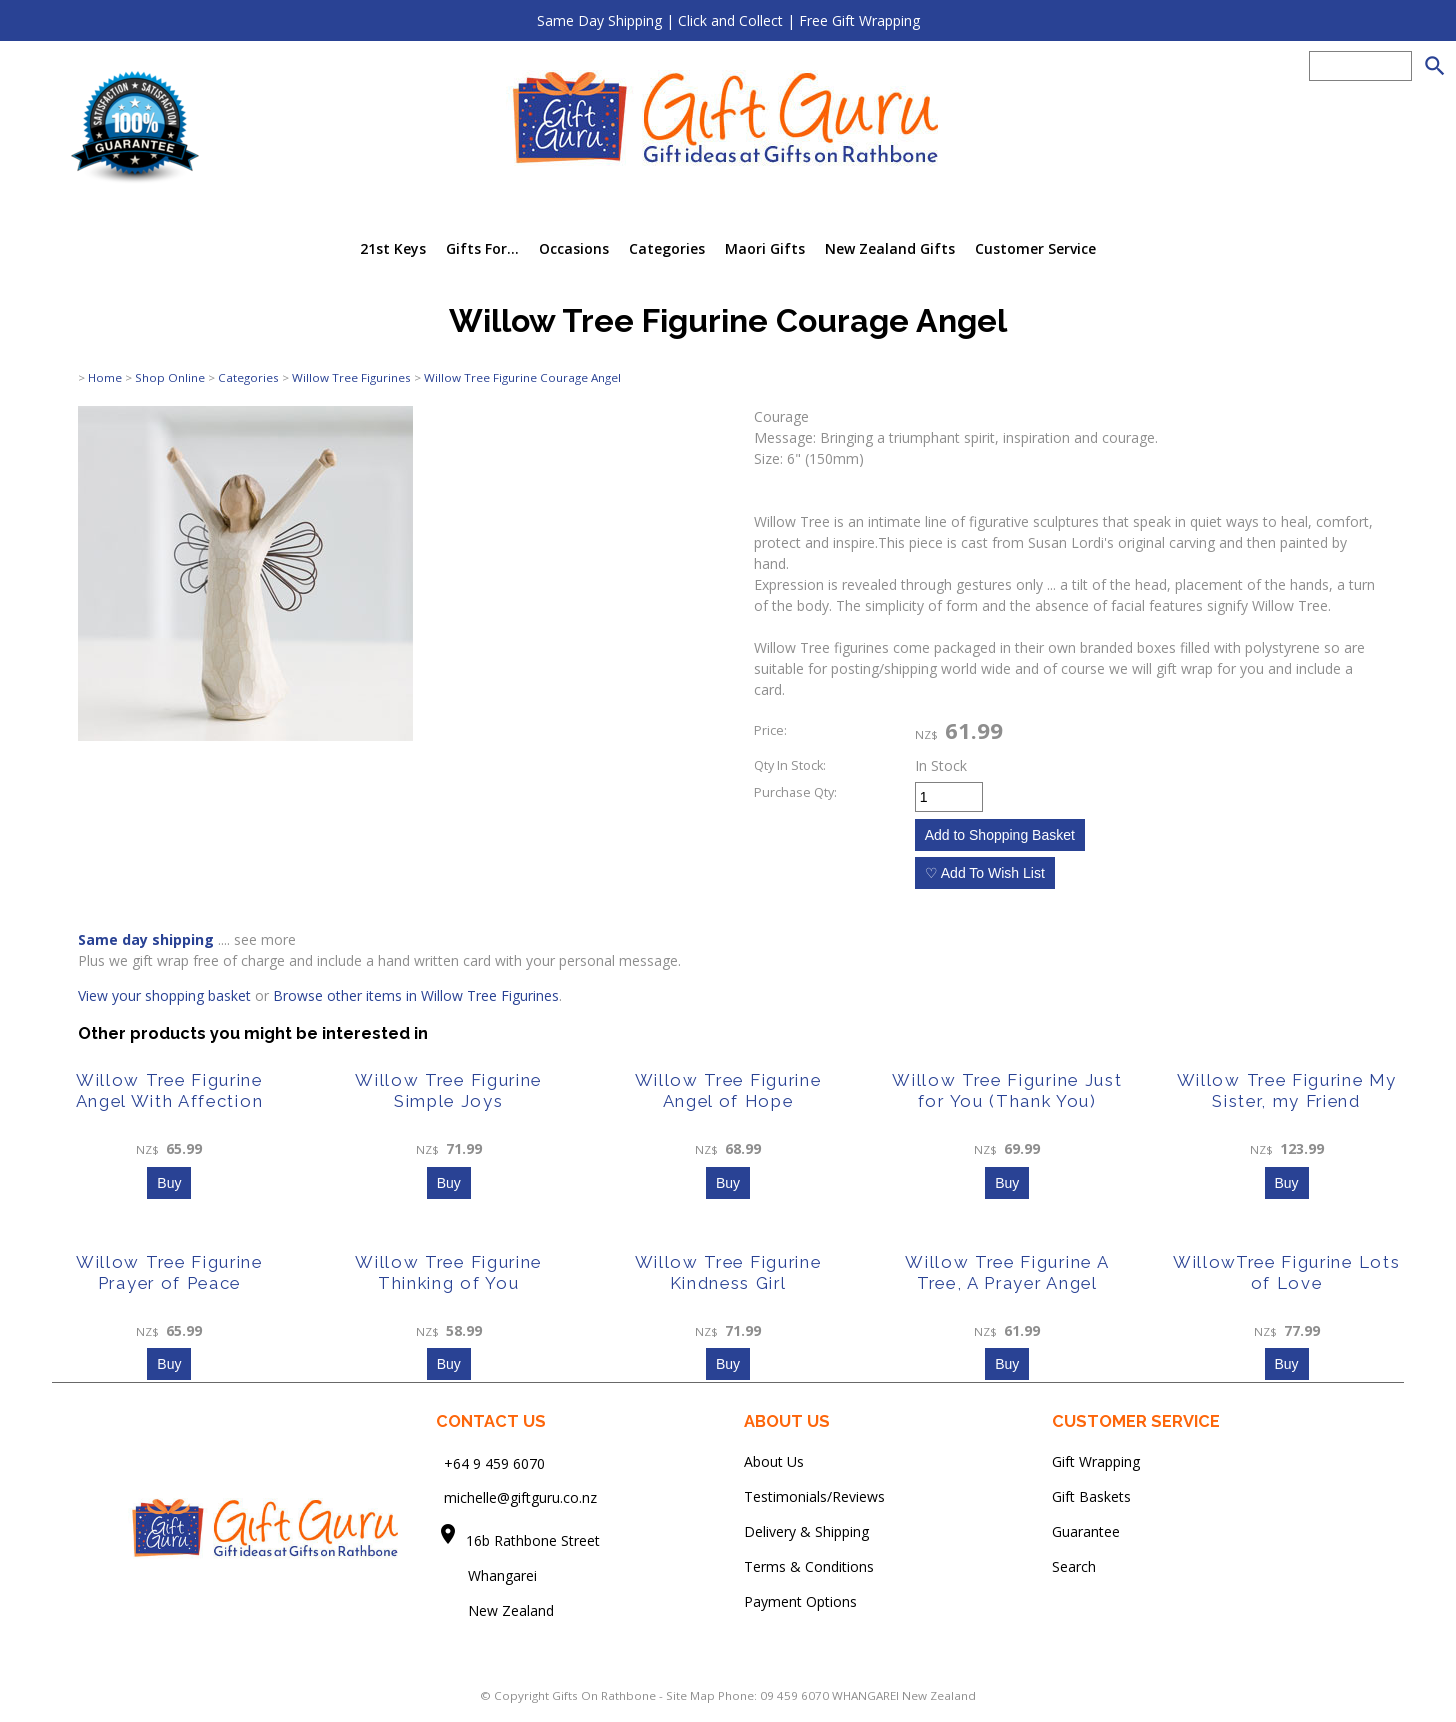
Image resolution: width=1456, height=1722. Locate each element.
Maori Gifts (765, 248)
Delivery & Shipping (806, 1531)
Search (1074, 1566)
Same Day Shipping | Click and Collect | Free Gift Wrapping (728, 20)
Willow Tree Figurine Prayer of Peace (169, 1272)
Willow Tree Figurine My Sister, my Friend (1287, 1090)
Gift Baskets (1091, 1496)
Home (105, 377)
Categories (667, 248)
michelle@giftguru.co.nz (520, 1497)
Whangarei (488, 1575)
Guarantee (1086, 1531)
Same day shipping (146, 939)
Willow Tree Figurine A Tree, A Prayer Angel (1007, 1272)
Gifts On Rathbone (605, 1695)
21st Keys (393, 248)
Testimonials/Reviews (814, 1496)
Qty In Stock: (790, 765)
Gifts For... (482, 248)
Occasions (574, 248)
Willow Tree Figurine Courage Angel (522, 377)
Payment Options (800, 1601)
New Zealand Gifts (890, 248)
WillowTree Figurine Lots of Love (1286, 1272)
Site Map (690, 1695)
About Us (774, 1461)
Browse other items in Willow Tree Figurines (416, 995)
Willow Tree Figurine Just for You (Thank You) (1007, 1090)
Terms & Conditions (809, 1566)
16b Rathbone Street (535, 1540)
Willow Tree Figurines (351, 377)
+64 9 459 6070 (494, 1462)
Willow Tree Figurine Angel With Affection (170, 1090)
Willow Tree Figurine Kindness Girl (728, 1272)
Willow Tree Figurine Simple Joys (448, 1090)
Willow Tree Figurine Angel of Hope (728, 1090)
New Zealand (495, 1610)
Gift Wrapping (1096, 1461)
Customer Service (1035, 248)
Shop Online (170, 377)
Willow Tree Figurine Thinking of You (448, 1272)
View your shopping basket (164, 995)
